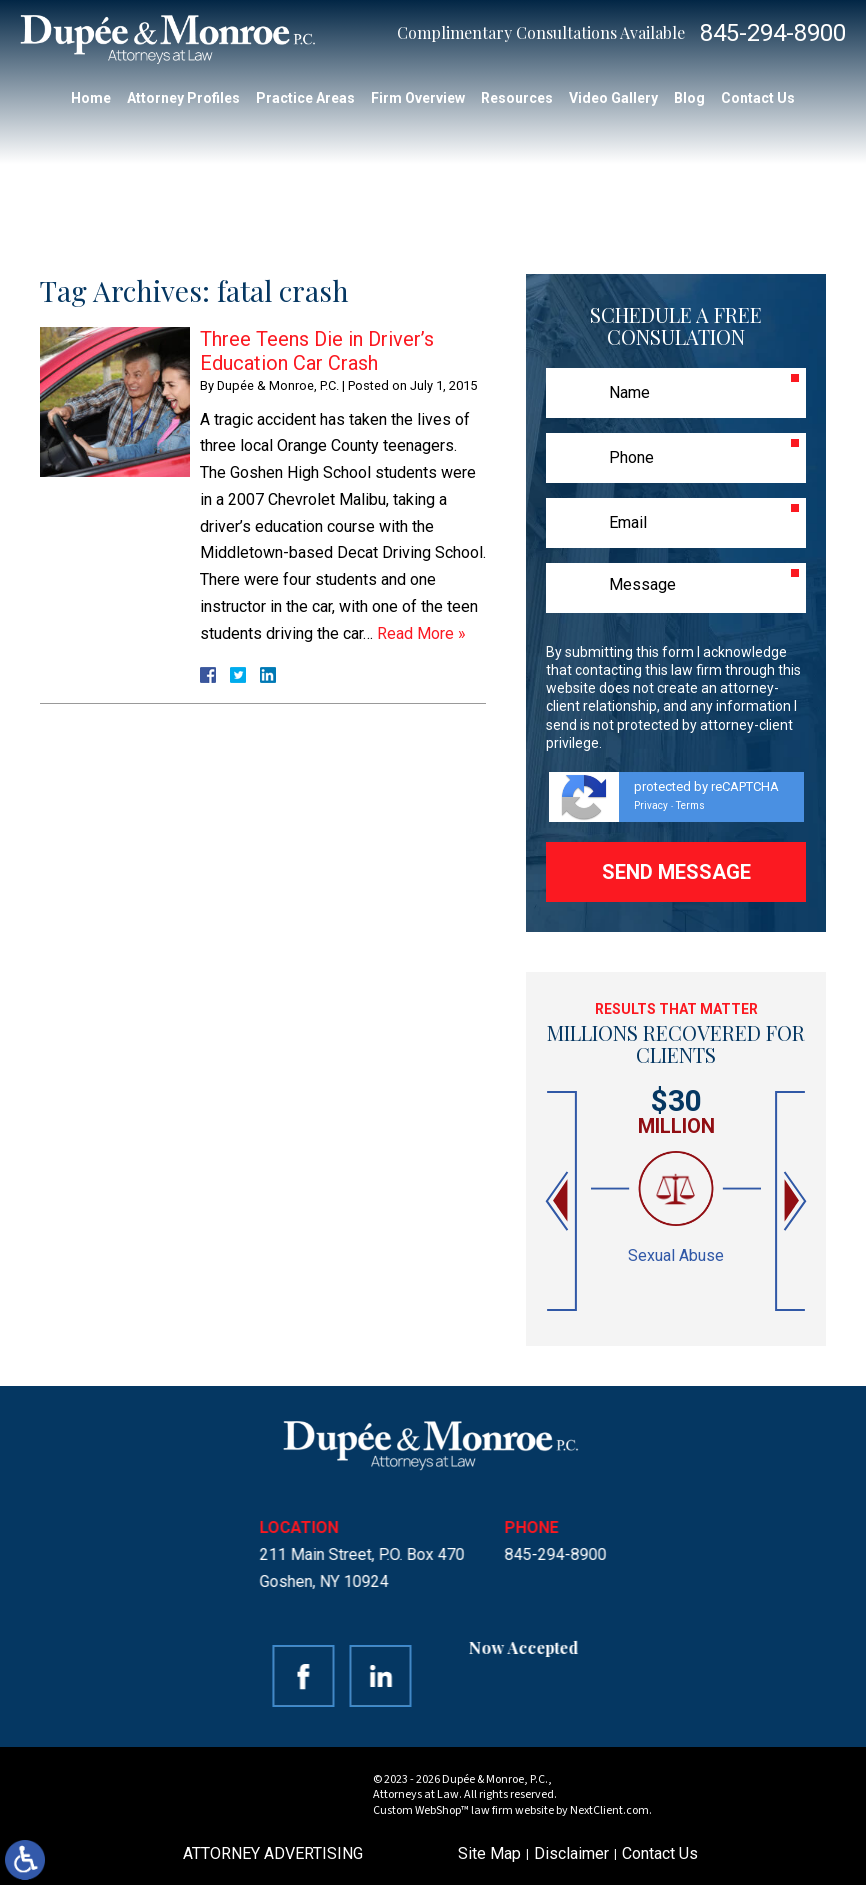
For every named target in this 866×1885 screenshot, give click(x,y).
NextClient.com (609, 1810)
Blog (689, 98)
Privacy (651, 805)
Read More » (421, 633)
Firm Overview (418, 98)
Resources (517, 98)
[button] (559, 1201)
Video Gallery (613, 98)
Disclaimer (571, 1853)
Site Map (489, 1853)
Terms (690, 805)
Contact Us (758, 98)
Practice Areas (305, 98)
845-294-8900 (773, 33)
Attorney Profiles (183, 98)
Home (91, 98)
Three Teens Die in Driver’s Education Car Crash (317, 351)
